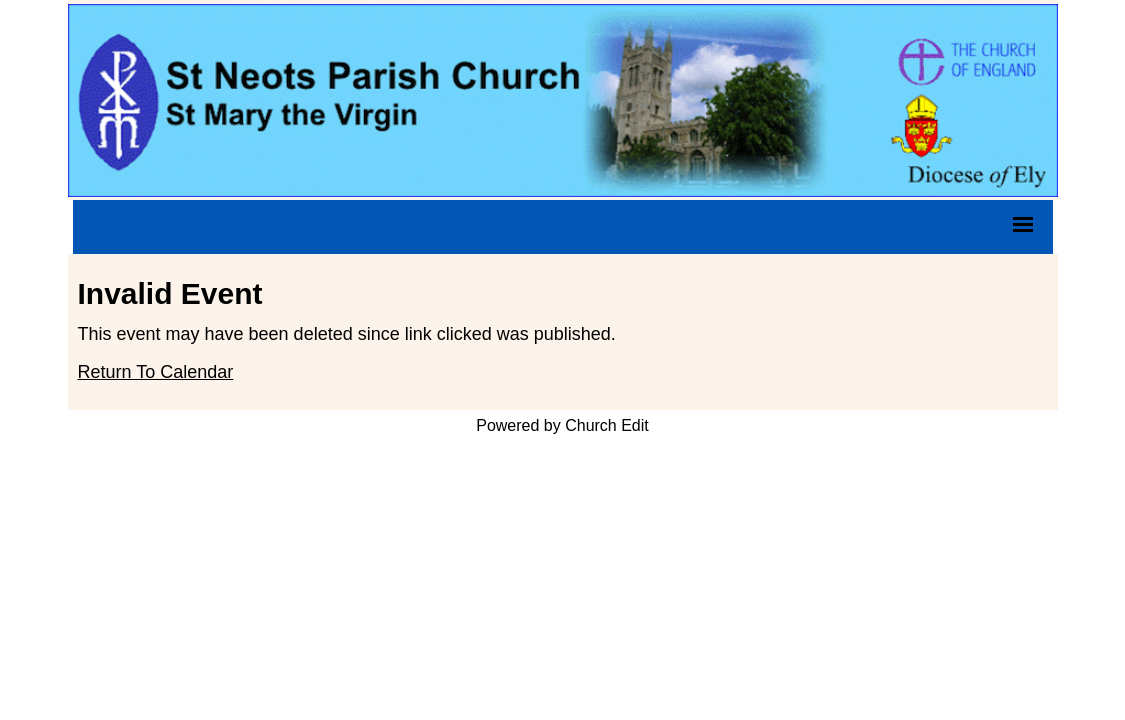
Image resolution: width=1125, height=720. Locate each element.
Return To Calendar (156, 372)
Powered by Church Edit (562, 425)
